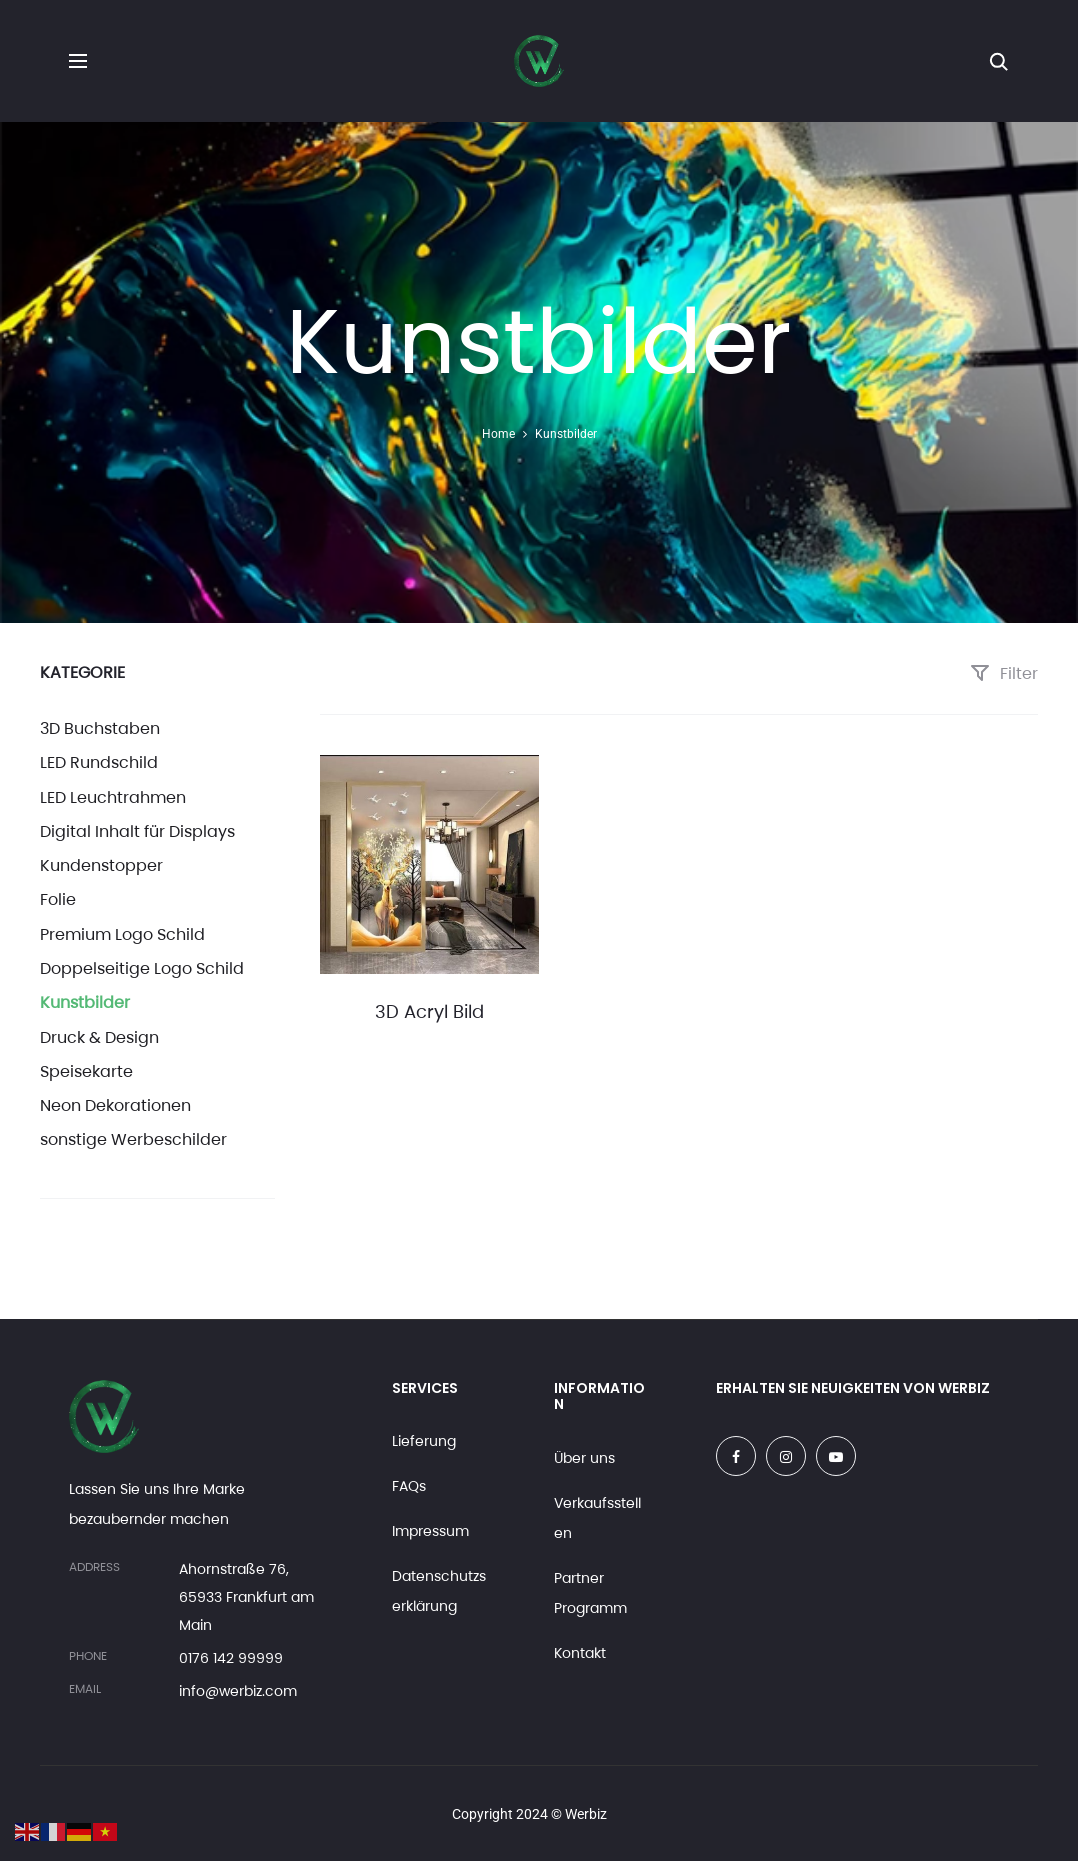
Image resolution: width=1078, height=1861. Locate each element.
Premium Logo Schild (122, 934)
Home (498, 434)
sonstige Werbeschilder (133, 1139)
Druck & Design (99, 1037)
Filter (1004, 673)
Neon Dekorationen (115, 1105)
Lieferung (424, 1441)
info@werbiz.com (238, 1691)
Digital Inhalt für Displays (137, 831)
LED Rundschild (99, 762)
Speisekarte (86, 1071)
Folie (58, 899)
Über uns (584, 1458)
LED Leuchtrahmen (113, 797)
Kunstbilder (85, 1002)
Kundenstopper (101, 865)
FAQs (409, 1486)
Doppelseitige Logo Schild (142, 968)
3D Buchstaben (100, 728)
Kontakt (580, 1653)
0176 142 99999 (231, 1658)
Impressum (430, 1531)
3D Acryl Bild (429, 1011)
